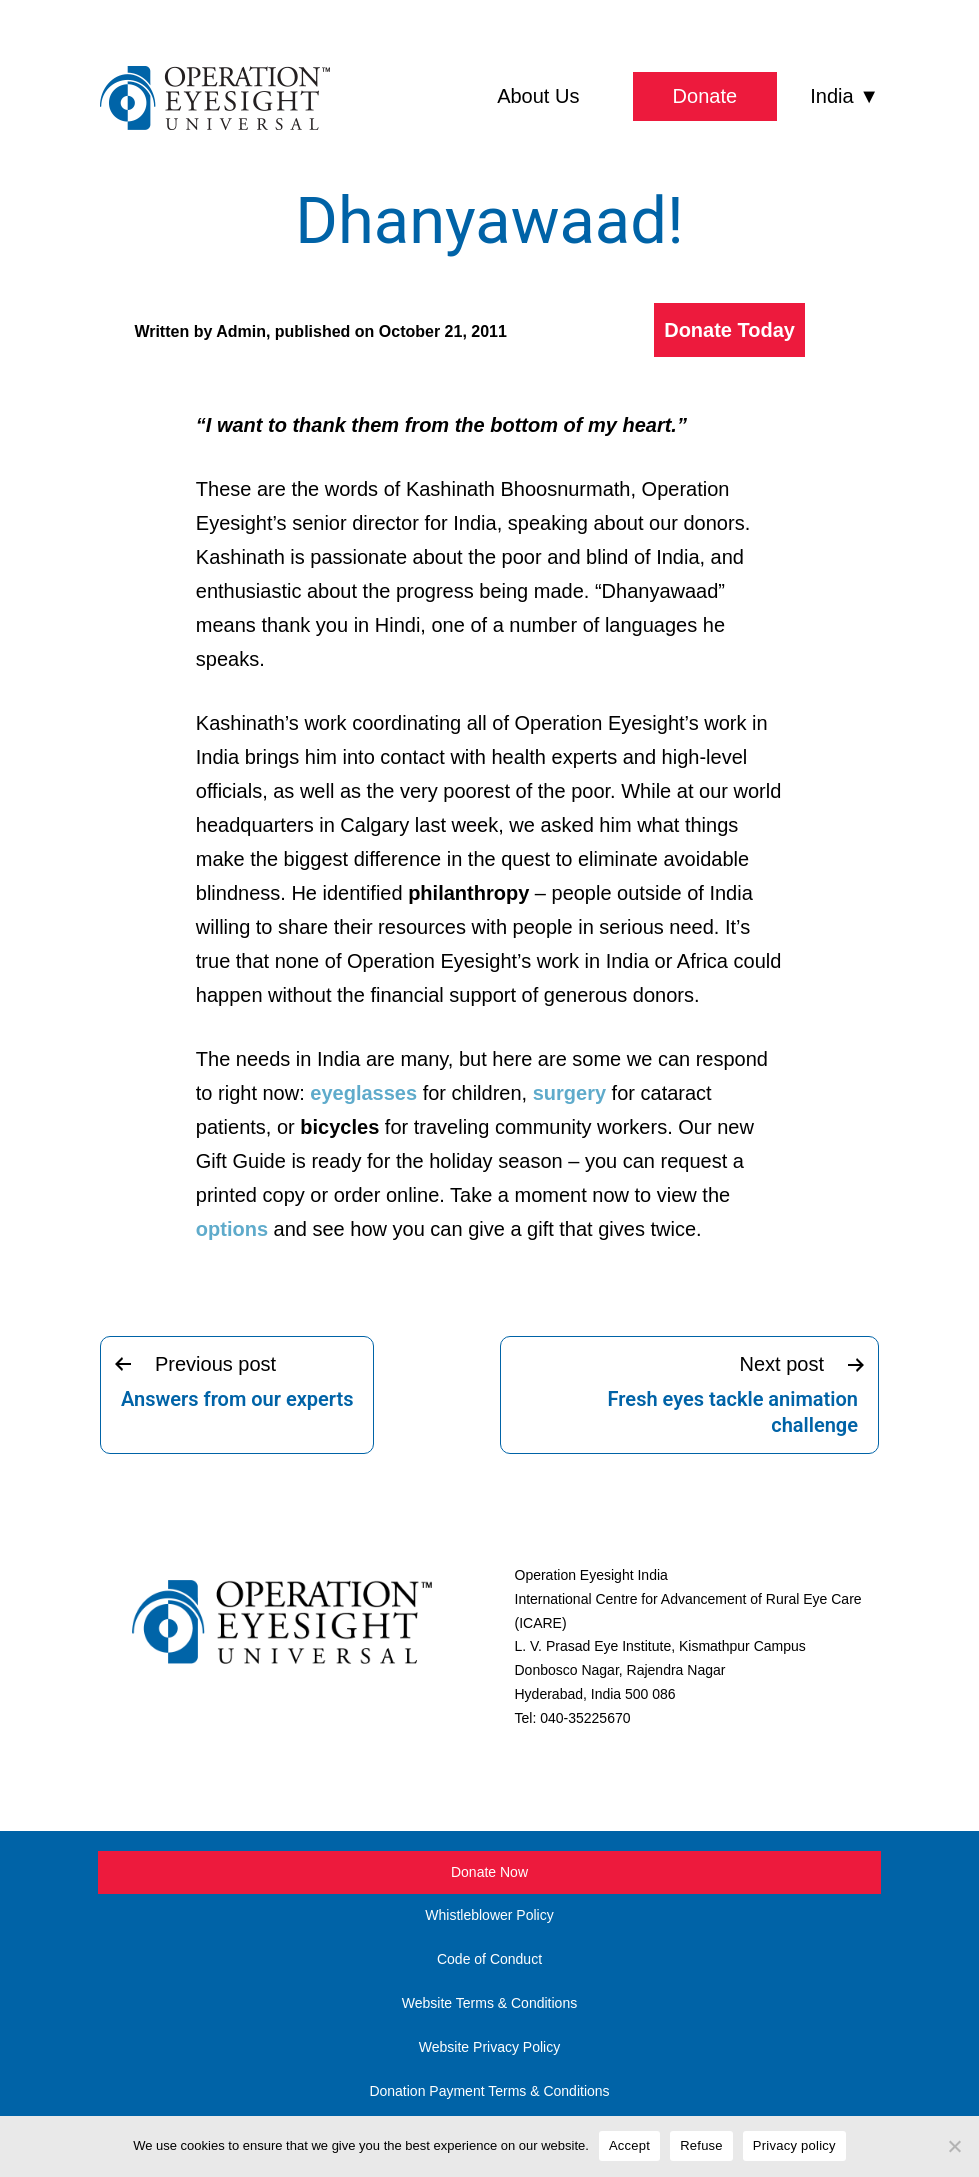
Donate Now (489, 1872)
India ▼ (844, 96)
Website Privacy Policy (489, 2047)
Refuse (701, 2145)
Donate (705, 96)
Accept (629, 2145)
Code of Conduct (489, 1959)
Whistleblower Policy (489, 1915)
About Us (538, 96)
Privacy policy (794, 2145)
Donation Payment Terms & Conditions (489, 2091)
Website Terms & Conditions (489, 2003)
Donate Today (729, 330)
